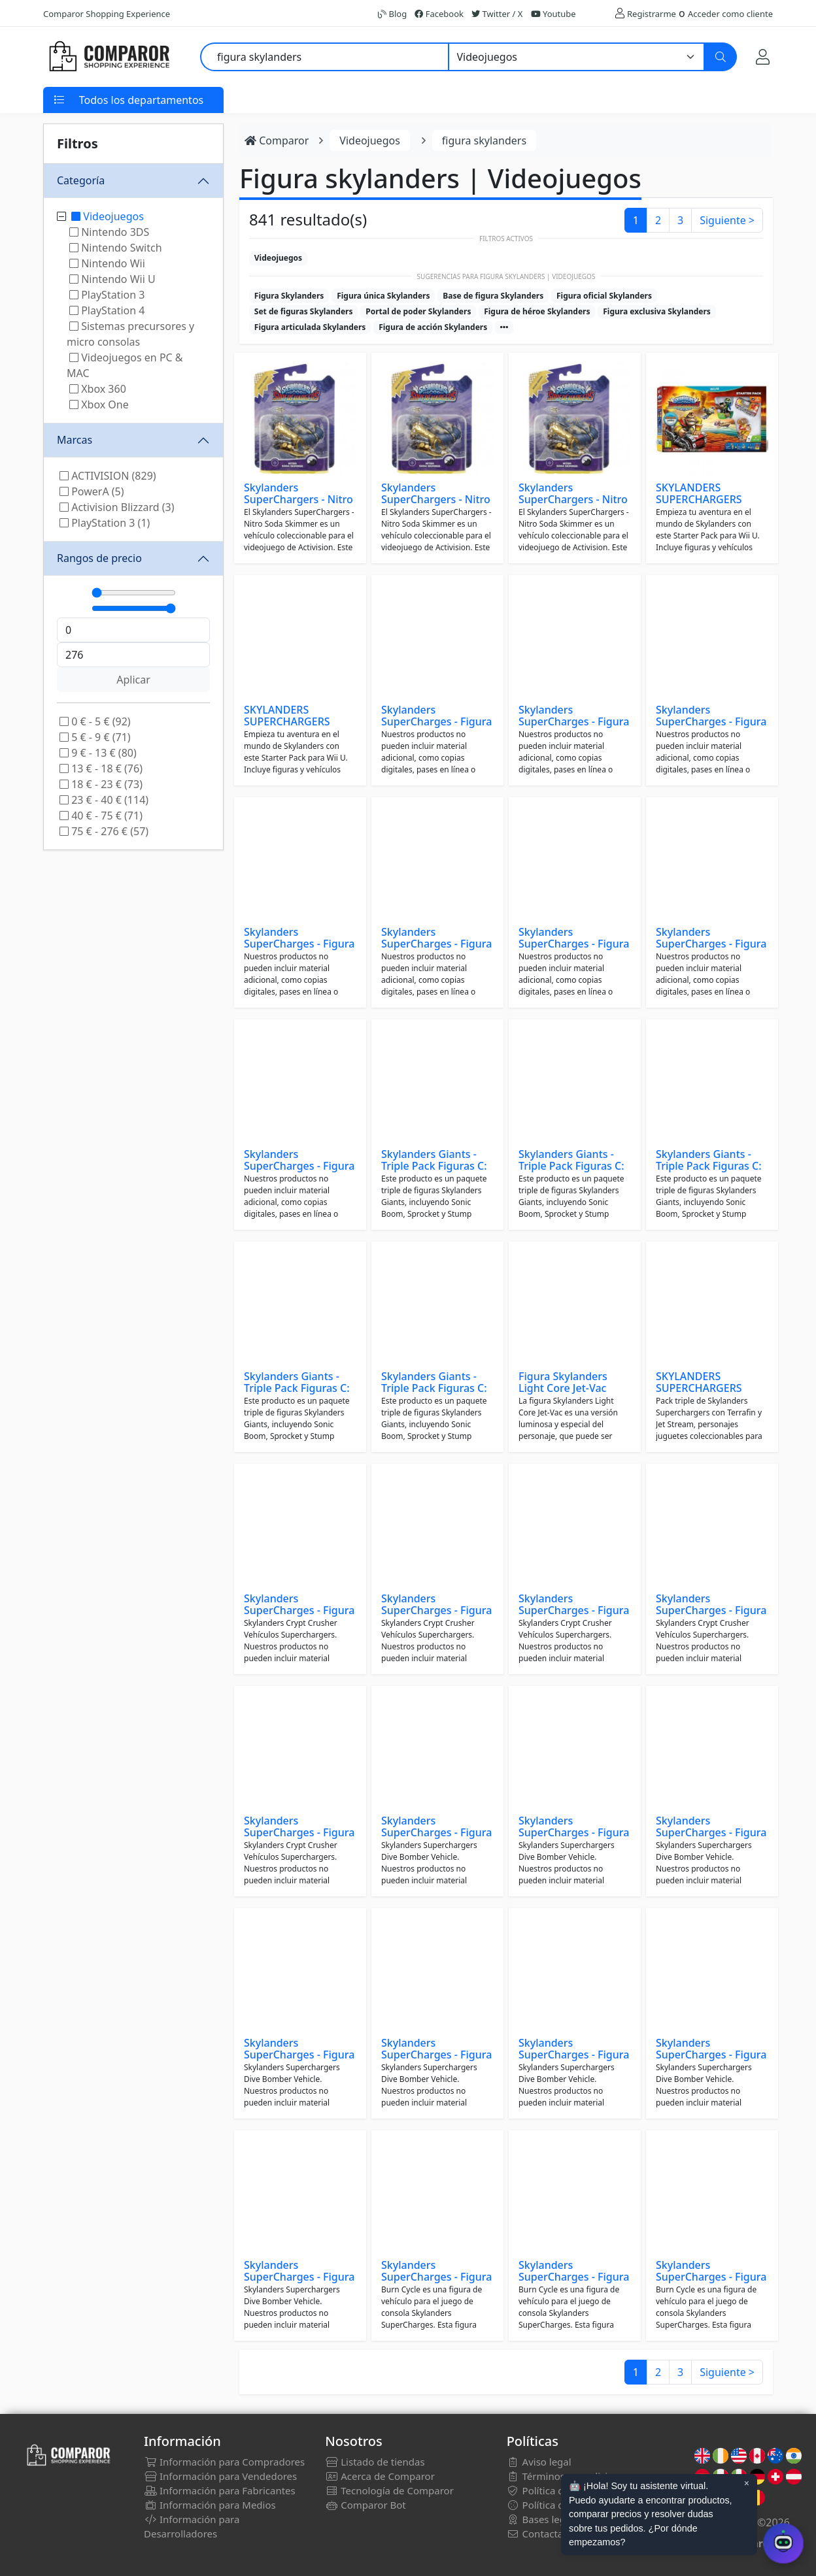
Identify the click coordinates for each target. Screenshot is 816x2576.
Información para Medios (210, 2504)
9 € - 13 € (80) (98, 753)
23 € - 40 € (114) (104, 800)
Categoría (81, 180)
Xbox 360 (97, 389)
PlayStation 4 (106, 310)
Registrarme (651, 14)
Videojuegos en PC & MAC (125, 365)
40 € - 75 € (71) (101, 815)
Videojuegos (107, 216)
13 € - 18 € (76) (101, 768)
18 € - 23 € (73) (101, 784)
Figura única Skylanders (383, 295)
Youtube (553, 14)
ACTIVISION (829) (108, 476)
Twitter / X (496, 14)
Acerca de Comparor (380, 2476)
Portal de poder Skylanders (418, 311)
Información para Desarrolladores (191, 2526)
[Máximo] (134, 608)
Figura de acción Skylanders (433, 327)
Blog (392, 14)
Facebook (439, 14)
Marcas (74, 440)
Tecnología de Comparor (389, 2490)
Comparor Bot (365, 2504)
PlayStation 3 (106, 295)
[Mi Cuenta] (763, 56)
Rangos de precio (99, 558)
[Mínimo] (134, 592)
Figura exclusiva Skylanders (657, 311)
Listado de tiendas (374, 2461)
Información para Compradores (224, 2461)
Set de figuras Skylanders (303, 311)
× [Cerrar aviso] (746, 2483)
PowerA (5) (92, 491)
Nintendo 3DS (109, 232)
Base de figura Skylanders (493, 295)
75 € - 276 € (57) (104, 831)
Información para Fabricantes (220, 2490)
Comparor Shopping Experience (106, 14)
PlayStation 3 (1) (105, 523)
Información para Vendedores (220, 2476)
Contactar (537, 2533)
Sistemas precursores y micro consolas (130, 334)
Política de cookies (557, 2504)
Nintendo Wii (107, 263)
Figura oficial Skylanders (604, 295)
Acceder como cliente (730, 14)
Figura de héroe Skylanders (537, 311)
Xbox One (99, 404)
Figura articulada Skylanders (310, 327)
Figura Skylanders (289, 295)
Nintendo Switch (115, 247)
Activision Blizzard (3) (117, 507)
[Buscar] (720, 56)
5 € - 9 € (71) (95, 737)
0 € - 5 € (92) (95, 721)
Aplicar (133, 679)
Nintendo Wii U (112, 279)
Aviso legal (539, 2461)
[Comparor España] (108, 56)
